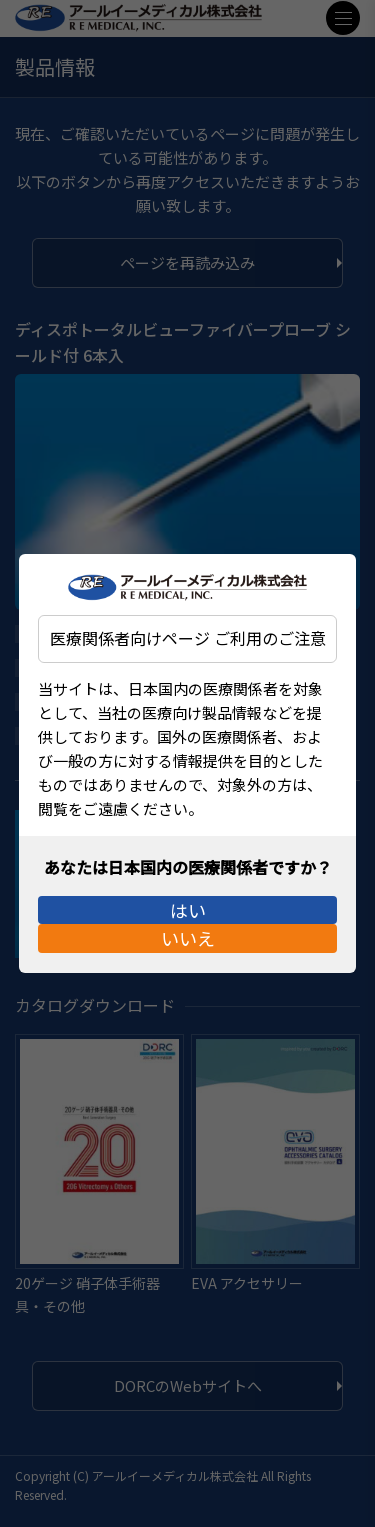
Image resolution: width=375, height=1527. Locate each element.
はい (188, 898)
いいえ (188, 950)
